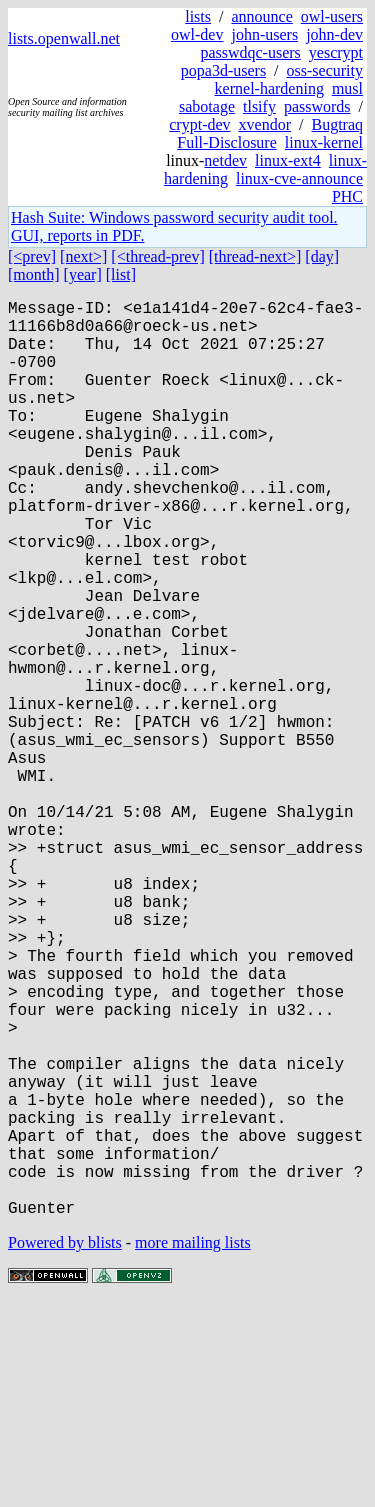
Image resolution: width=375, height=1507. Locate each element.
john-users (264, 34)
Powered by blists (65, 1446)
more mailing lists (193, 1446)
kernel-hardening (269, 88)
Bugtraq (337, 124)
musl (347, 88)
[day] (322, 256)
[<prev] (32, 256)
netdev (225, 160)
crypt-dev (199, 124)
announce (261, 16)
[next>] (83, 256)
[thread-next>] (255, 256)
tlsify (259, 106)
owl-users (332, 16)
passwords (317, 106)
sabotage (207, 106)
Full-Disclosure (227, 142)
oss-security (325, 70)
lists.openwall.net (64, 38)
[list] (121, 274)
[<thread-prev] (157, 256)
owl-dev (197, 34)
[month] (34, 274)
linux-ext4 (288, 160)
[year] (83, 274)
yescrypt (336, 52)
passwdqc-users (250, 52)
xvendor (265, 124)
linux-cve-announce (299, 178)
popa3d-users (223, 70)
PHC (347, 196)
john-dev (334, 34)
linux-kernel (324, 142)
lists (198, 16)
